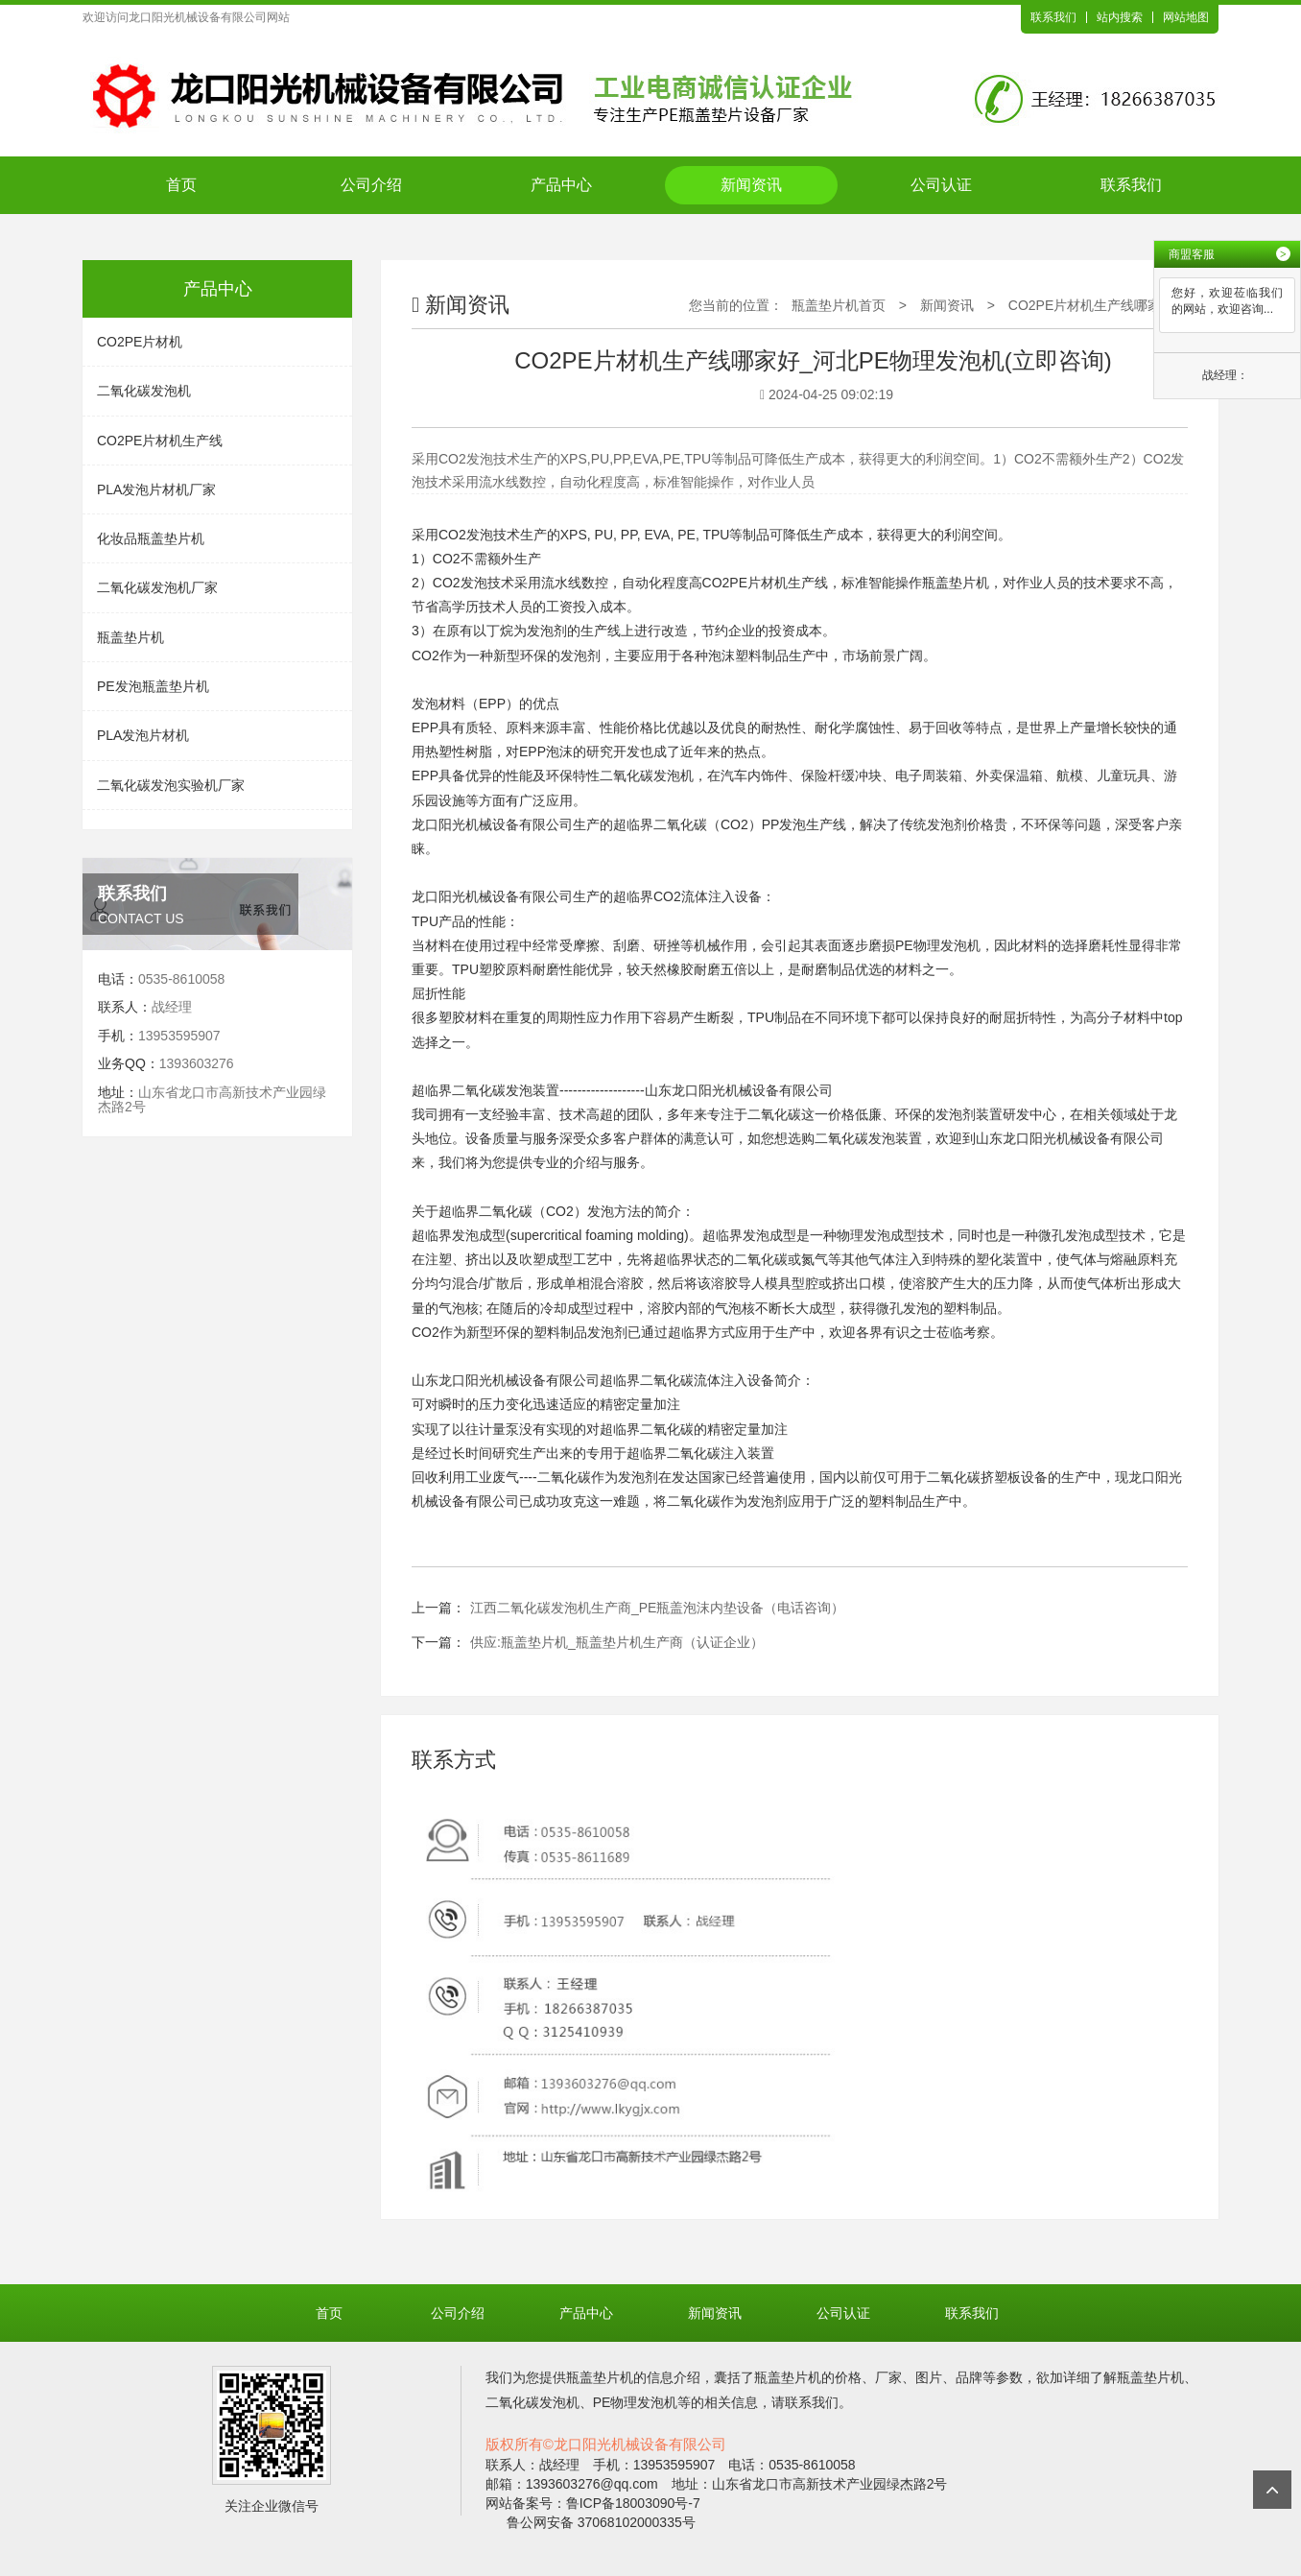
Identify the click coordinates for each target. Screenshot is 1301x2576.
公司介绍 (371, 185)
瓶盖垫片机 (130, 637)
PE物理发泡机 (938, 945)
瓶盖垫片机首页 (839, 305)
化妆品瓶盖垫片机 (150, 538)
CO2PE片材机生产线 (160, 440)
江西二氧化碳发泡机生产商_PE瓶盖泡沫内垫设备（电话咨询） (657, 1607)
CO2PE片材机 (139, 341)
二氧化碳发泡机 (144, 390)
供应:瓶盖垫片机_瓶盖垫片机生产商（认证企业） (617, 1642)
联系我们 (1053, 17)
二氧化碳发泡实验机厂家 (171, 785)
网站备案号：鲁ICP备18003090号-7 (592, 2503)
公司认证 (941, 185)
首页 (181, 185)
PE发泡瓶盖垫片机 (153, 686)
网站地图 (1186, 17)
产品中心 (561, 185)
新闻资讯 (751, 185)
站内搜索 (1120, 17)
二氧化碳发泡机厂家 (157, 587)
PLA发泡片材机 (143, 735)
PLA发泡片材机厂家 (156, 489)
